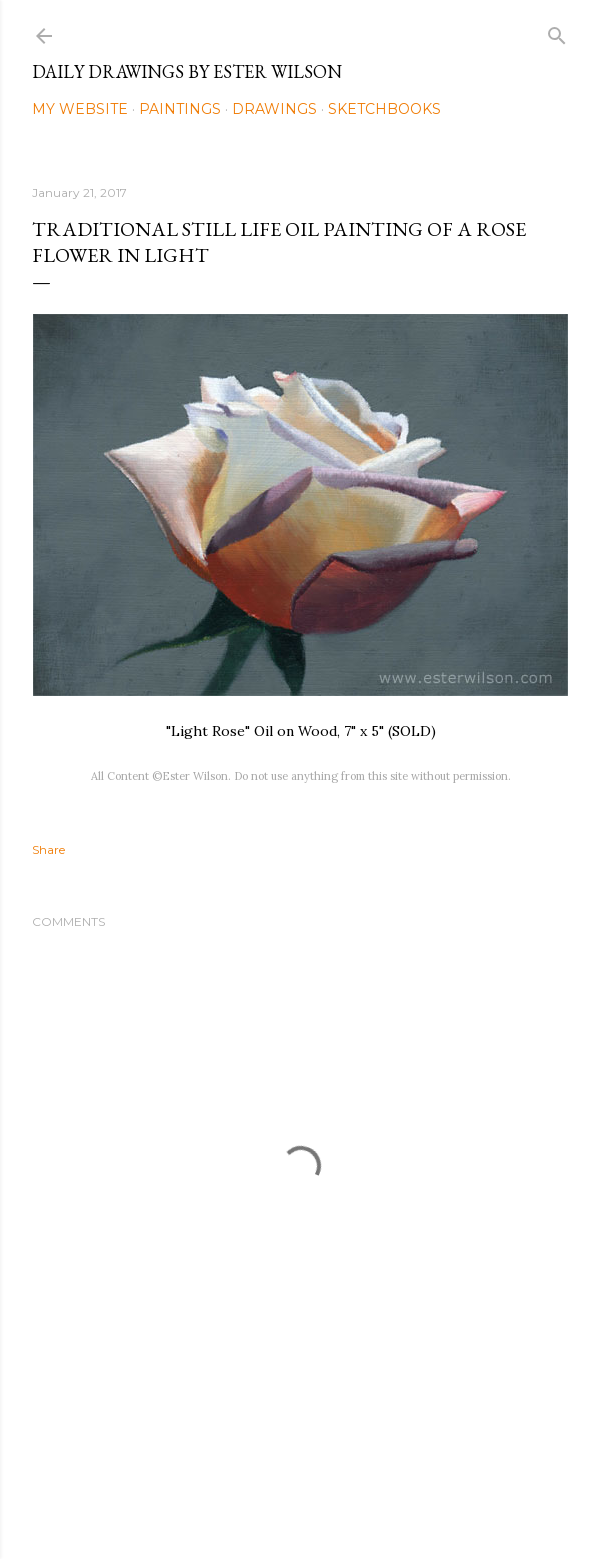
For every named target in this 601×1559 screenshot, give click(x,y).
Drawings (274, 109)
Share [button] (48, 849)
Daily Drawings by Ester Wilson (187, 71)
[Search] (557, 31)
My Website (80, 109)
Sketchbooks (384, 109)
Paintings (180, 109)
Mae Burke (354, 1501)
